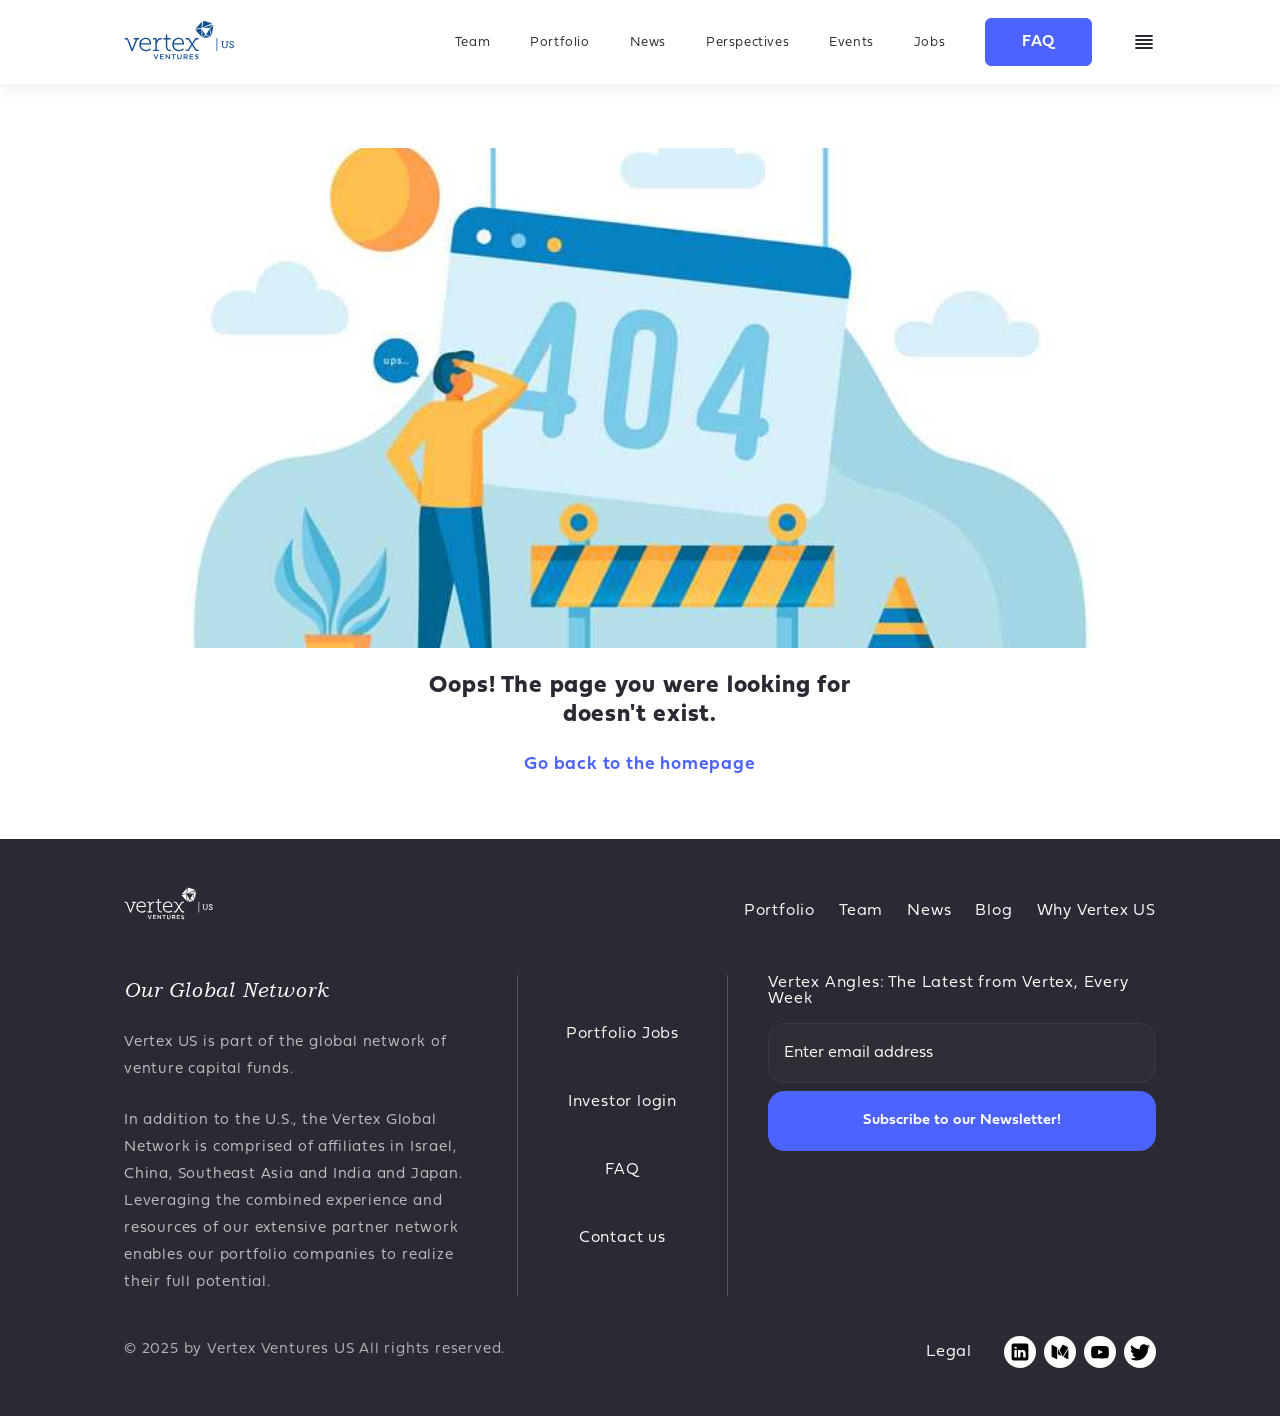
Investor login (622, 1102)
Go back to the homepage (639, 764)
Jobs (929, 42)
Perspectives (747, 42)
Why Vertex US (1096, 911)
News (648, 42)
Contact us (622, 1238)
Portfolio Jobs (622, 1034)
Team (472, 42)
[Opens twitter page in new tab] (1140, 1352)
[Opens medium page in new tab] (1060, 1352)
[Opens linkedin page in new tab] (1020, 1352)
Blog (993, 911)
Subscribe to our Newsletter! (962, 1120)
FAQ (1038, 42)
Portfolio (559, 42)
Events (851, 42)
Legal (949, 1352)
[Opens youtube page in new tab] (1100, 1352)
